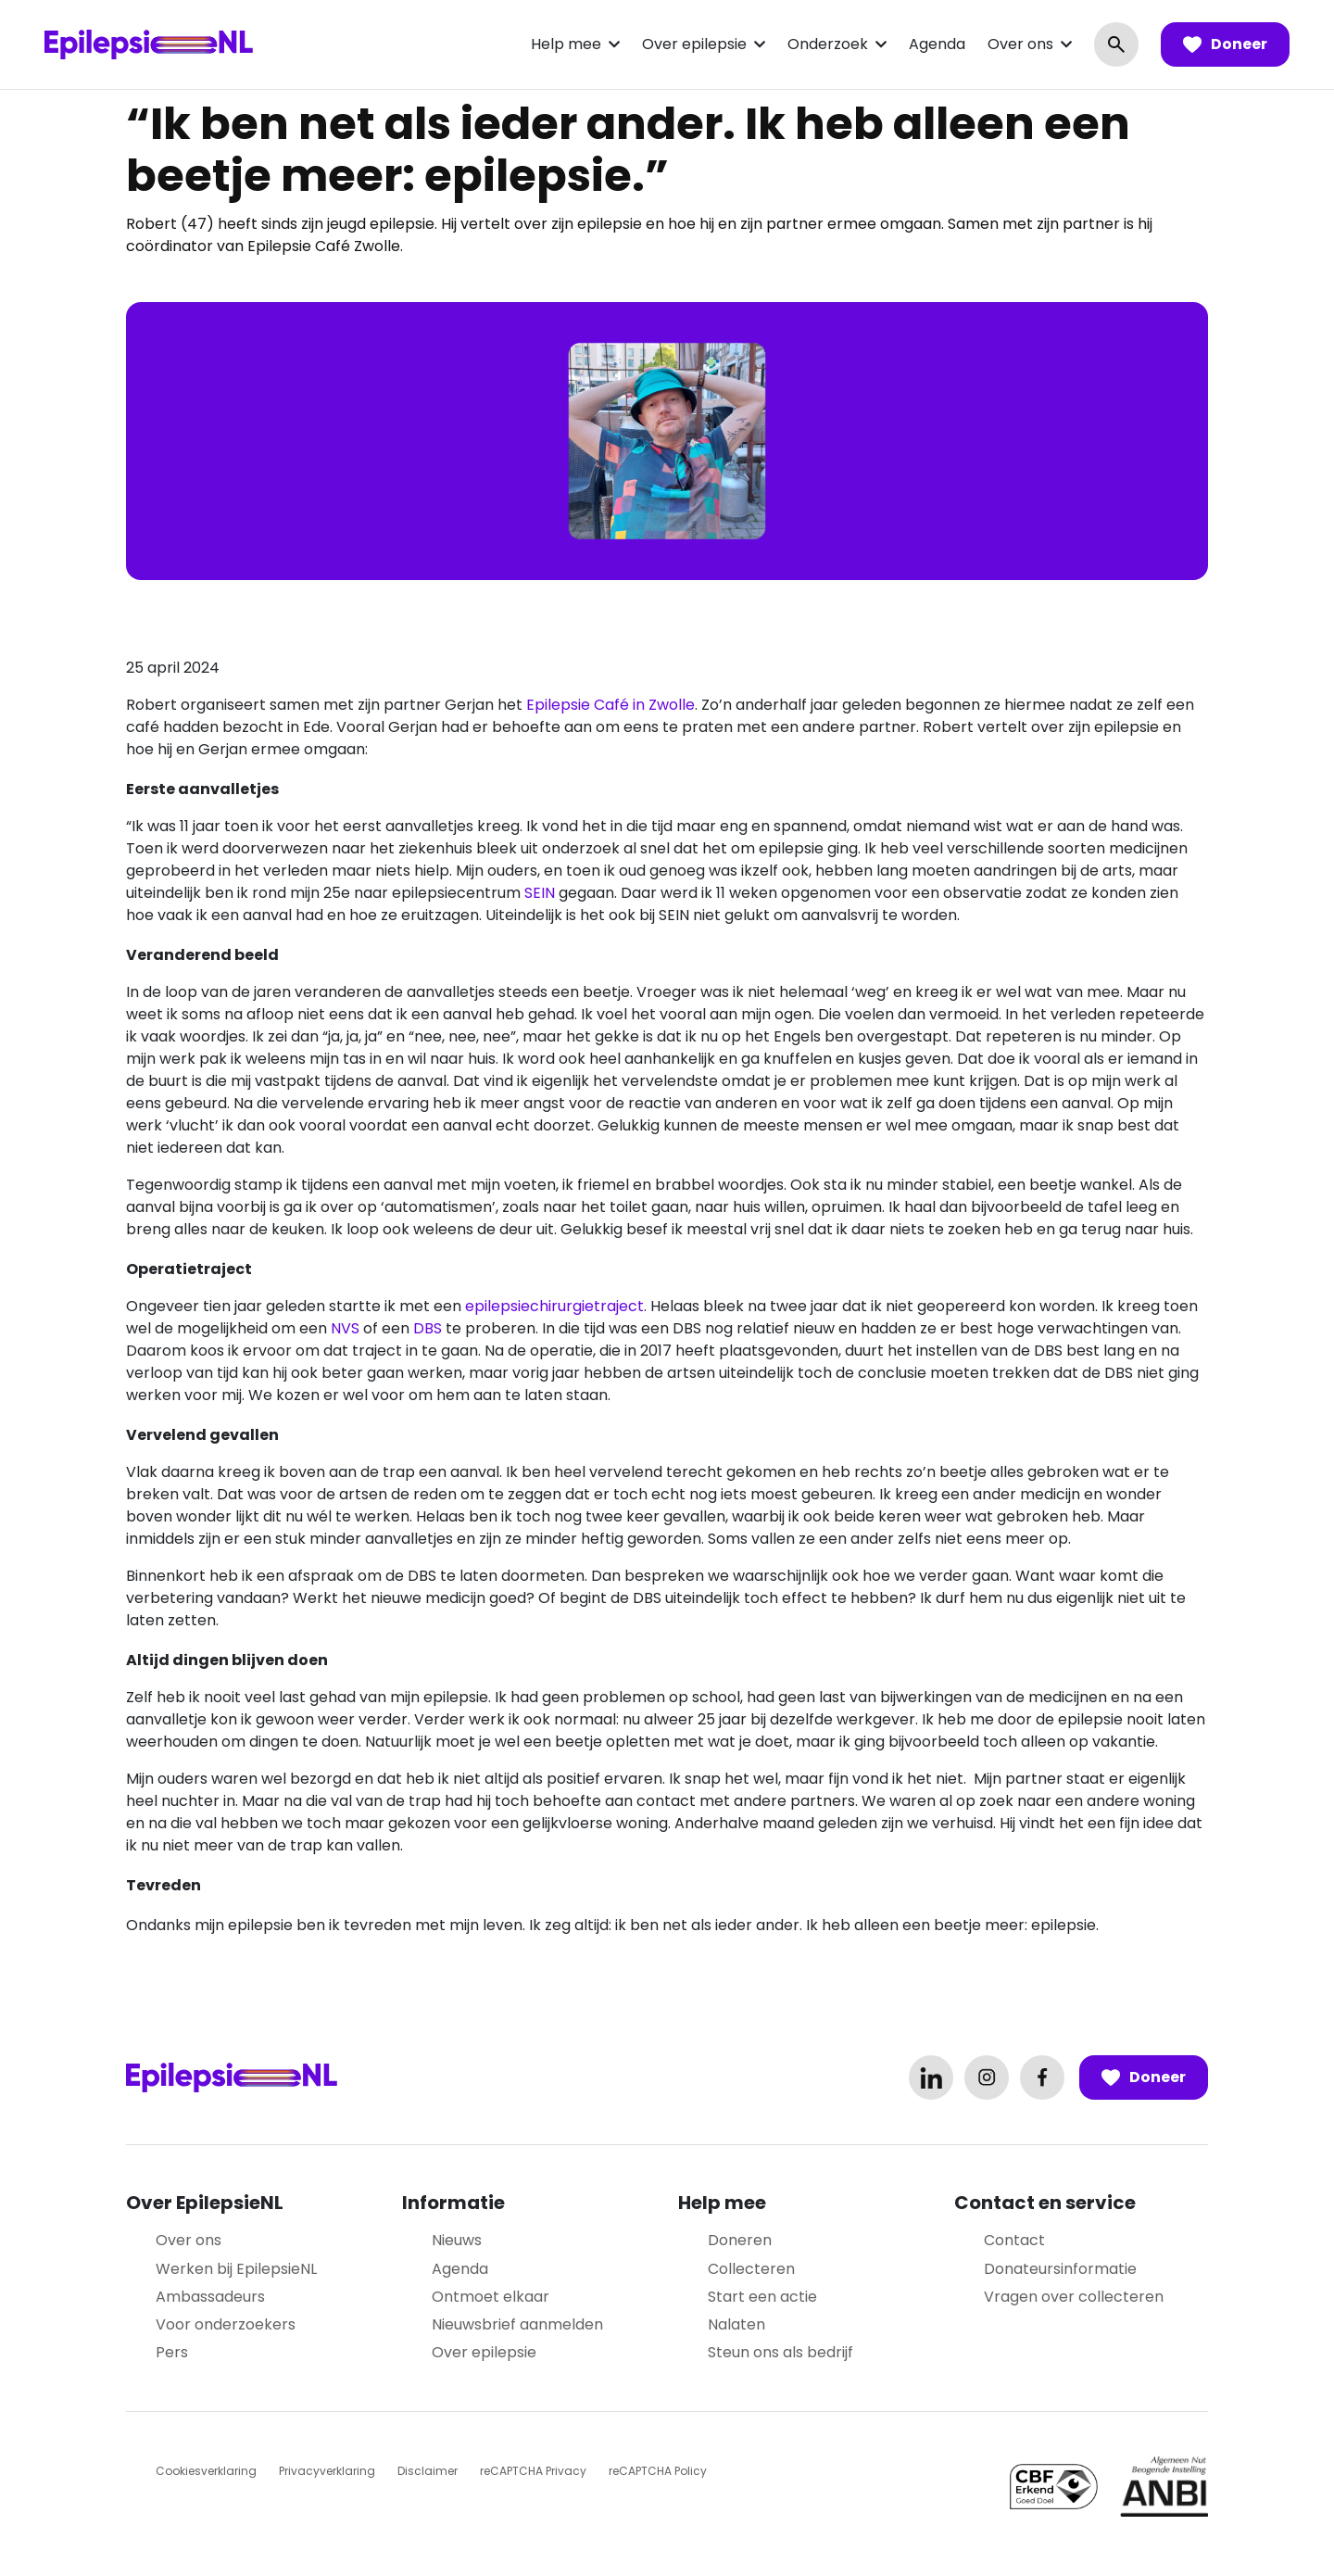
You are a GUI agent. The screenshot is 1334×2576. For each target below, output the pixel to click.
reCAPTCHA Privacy (533, 2471)
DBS (427, 1328)
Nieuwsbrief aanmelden (517, 2324)
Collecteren (751, 2268)
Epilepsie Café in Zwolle (608, 704)
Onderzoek (827, 44)
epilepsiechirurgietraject (554, 1306)
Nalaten (736, 2324)
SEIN (539, 892)
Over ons (1020, 44)
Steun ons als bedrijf (780, 2352)
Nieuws (457, 2240)
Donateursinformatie (1060, 2268)
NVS (345, 1328)
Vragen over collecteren (1074, 2296)
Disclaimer (427, 2471)
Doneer (1225, 44)
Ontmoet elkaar (490, 2296)
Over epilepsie (694, 44)
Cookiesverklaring (206, 2471)
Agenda (937, 44)
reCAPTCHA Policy (658, 2471)
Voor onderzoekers (226, 2324)
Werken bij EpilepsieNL (236, 2268)
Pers (172, 2352)
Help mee (566, 44)
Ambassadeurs (210, 2296)
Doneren (740, 2240)
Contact (1014, 2240)
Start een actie (762, 2296)
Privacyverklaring (327, 2471)
